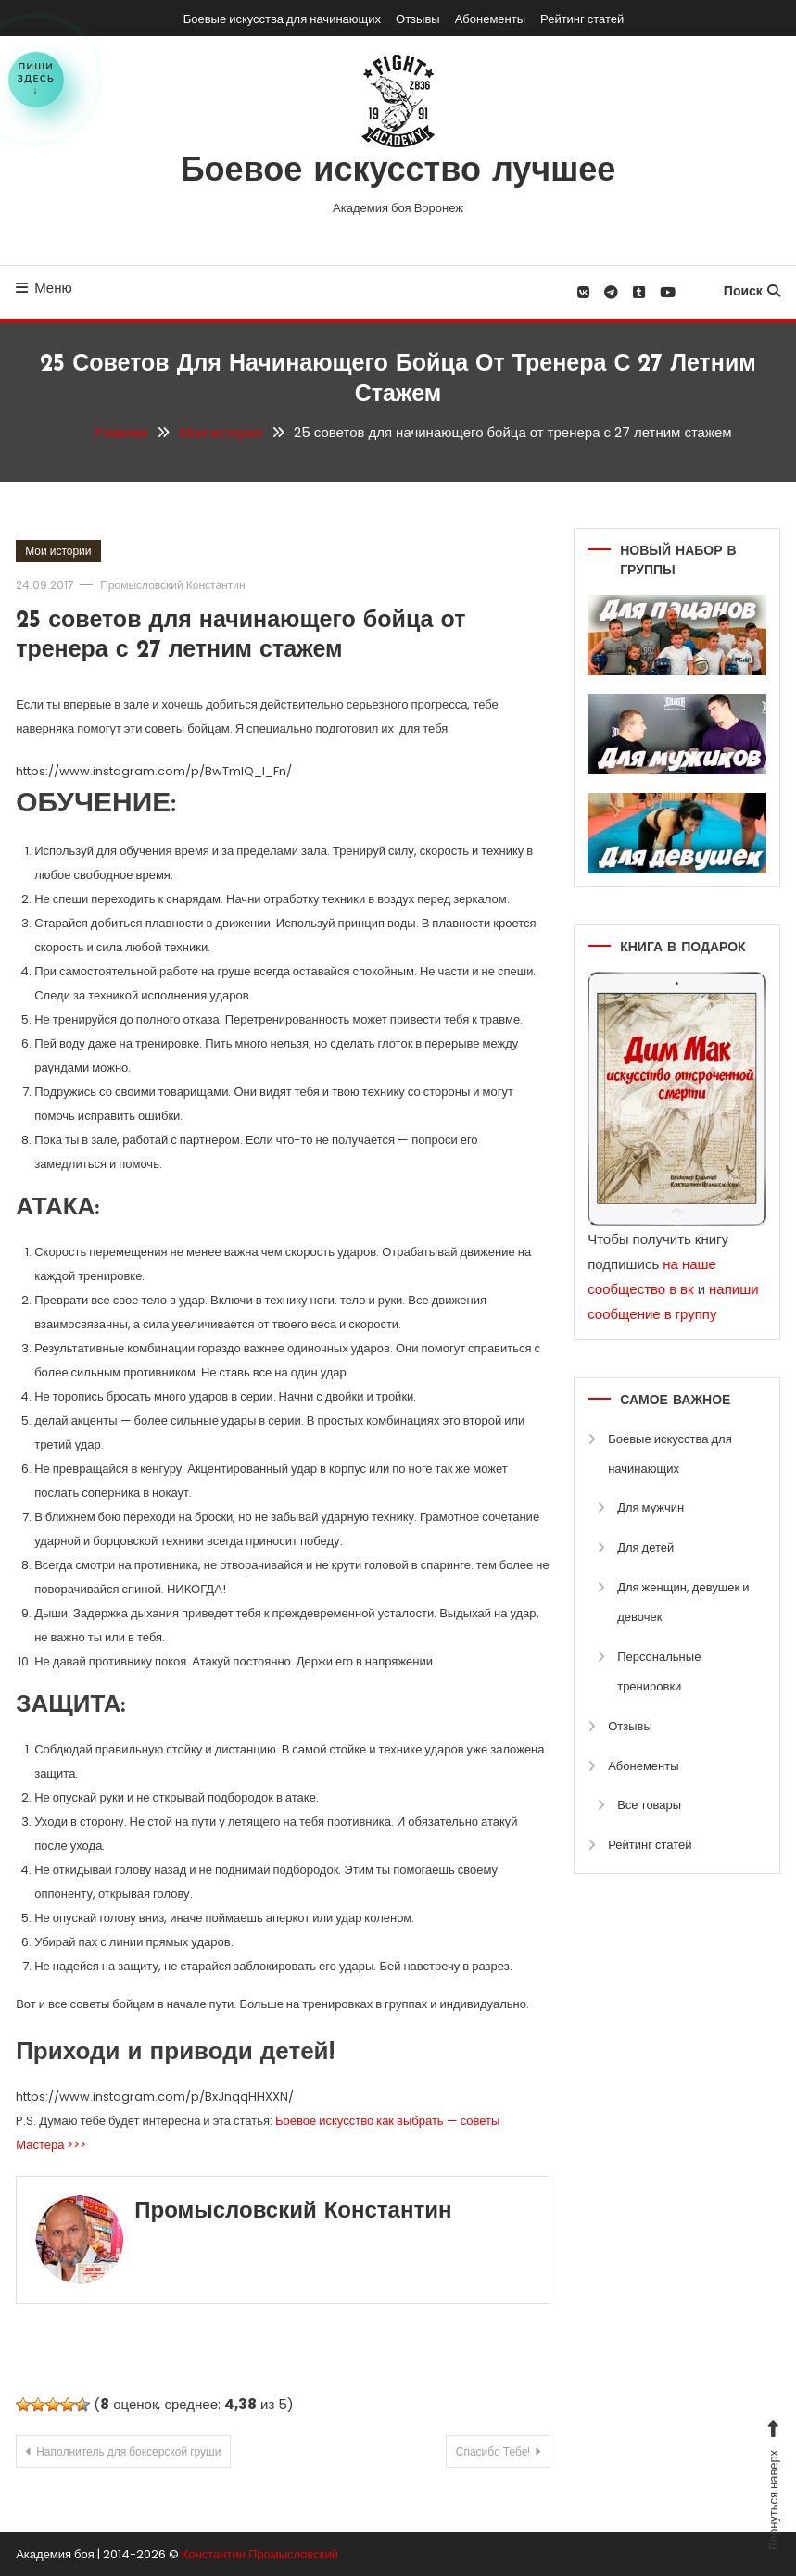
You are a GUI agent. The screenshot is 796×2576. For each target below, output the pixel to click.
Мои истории (58, 551)
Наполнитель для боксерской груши (128, 2451)
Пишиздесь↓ (36, 78)
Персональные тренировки (659, 1671)
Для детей (645, 1547)
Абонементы (490, 19)
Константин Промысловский (260, 2554)
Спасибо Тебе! (493, 2451)
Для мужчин (650, 1507)
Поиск (752, 291)
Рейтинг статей (582, 19)
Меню (44, 287)
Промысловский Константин (172, 585)
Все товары (649, 1805)
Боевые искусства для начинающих (282, 19)
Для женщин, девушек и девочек (683, 1602)
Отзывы (418, 19)
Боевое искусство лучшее (398, 172)
